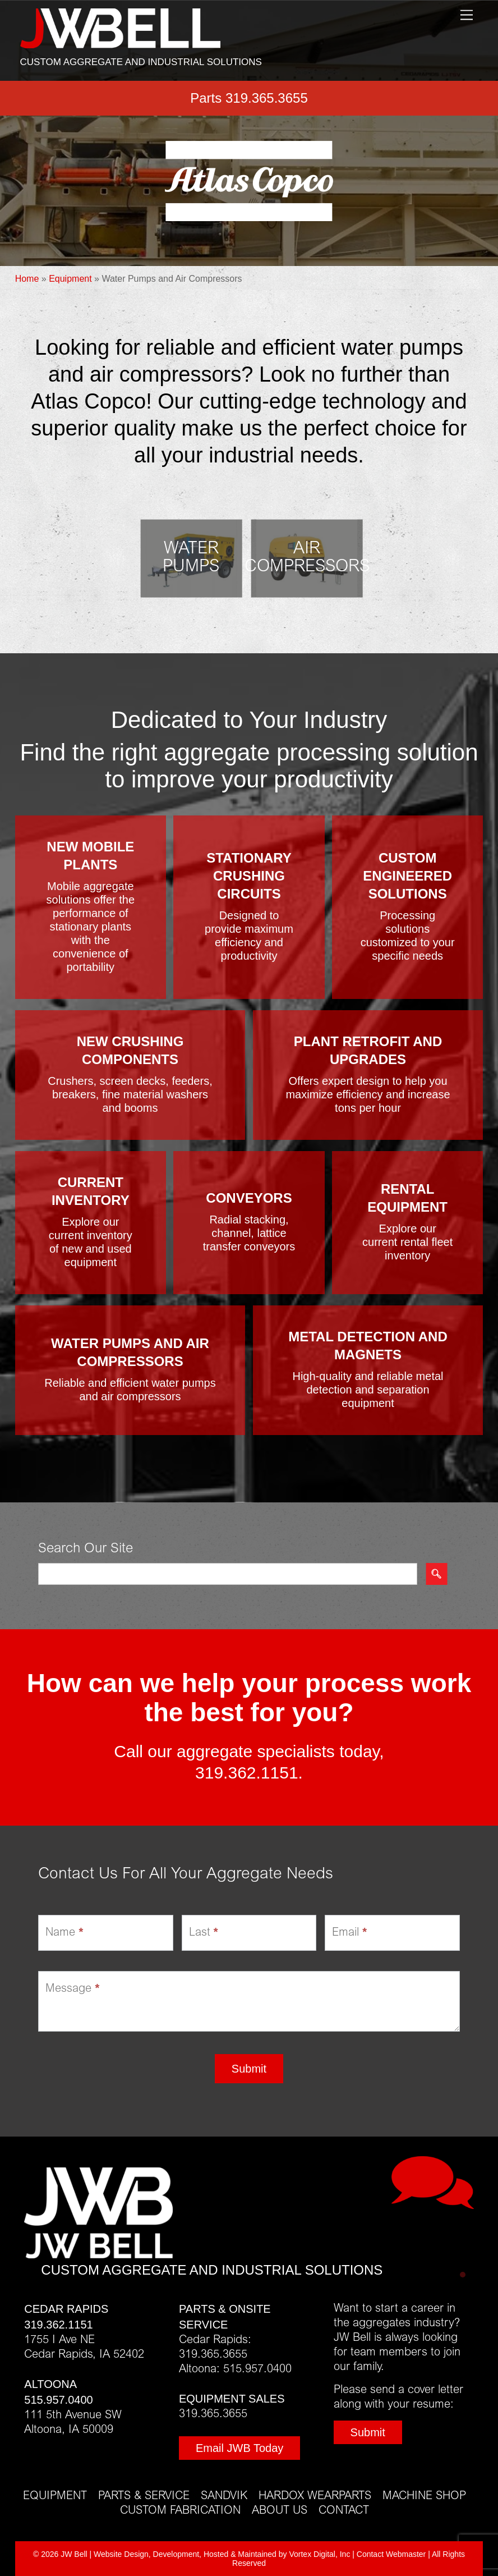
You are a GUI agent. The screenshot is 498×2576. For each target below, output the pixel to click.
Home (27, 278)
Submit (249, 2068)
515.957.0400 (58, 2400)
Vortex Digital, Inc (319, 2554)
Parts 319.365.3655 (249, 98)
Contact (344, 2511)
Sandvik (224, 2496)
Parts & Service (144, 2496)
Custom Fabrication (180, 2511)
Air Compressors (307, 558)
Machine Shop (424, 2496)
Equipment (70, 278)
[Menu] (466, 15)
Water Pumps (191, 558)
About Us (279, 2511)
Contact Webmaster (391, 2554)
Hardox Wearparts (315, 2496)
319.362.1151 (246, 1772)
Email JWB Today (239, 2448)
